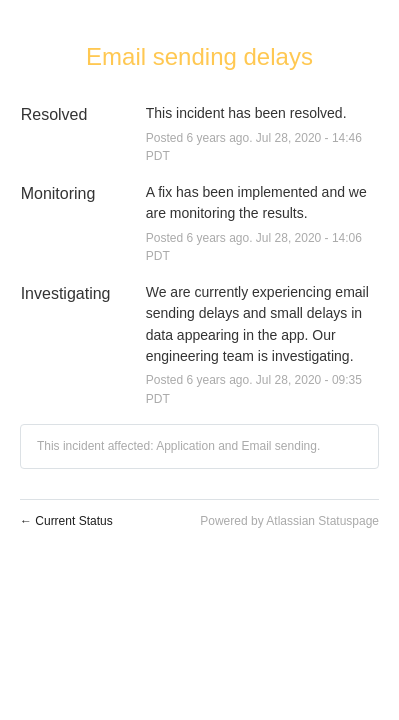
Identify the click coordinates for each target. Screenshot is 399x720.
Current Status (66, 521)
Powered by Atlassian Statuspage (289, 521)
